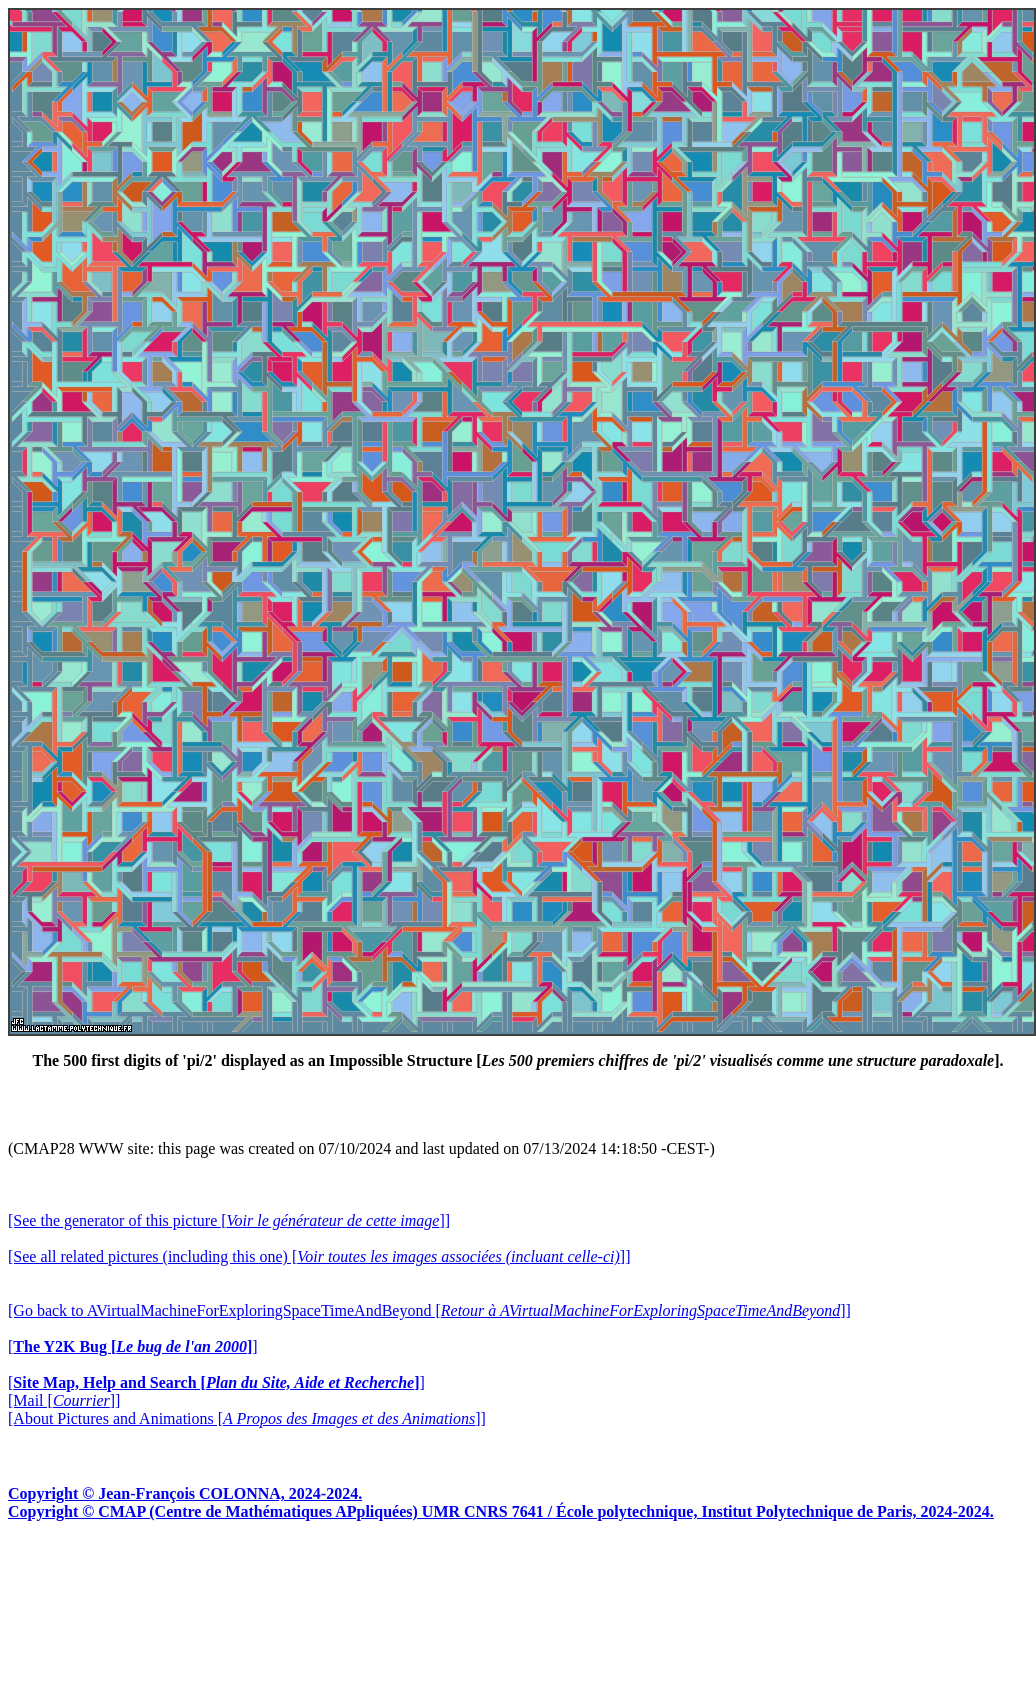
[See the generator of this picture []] (229, 1220)
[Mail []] (64, 1400)
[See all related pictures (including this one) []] (319, 1256)
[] (133, 1346)
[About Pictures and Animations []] (247, 1418)
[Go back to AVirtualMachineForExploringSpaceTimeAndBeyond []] (429, 1310)
